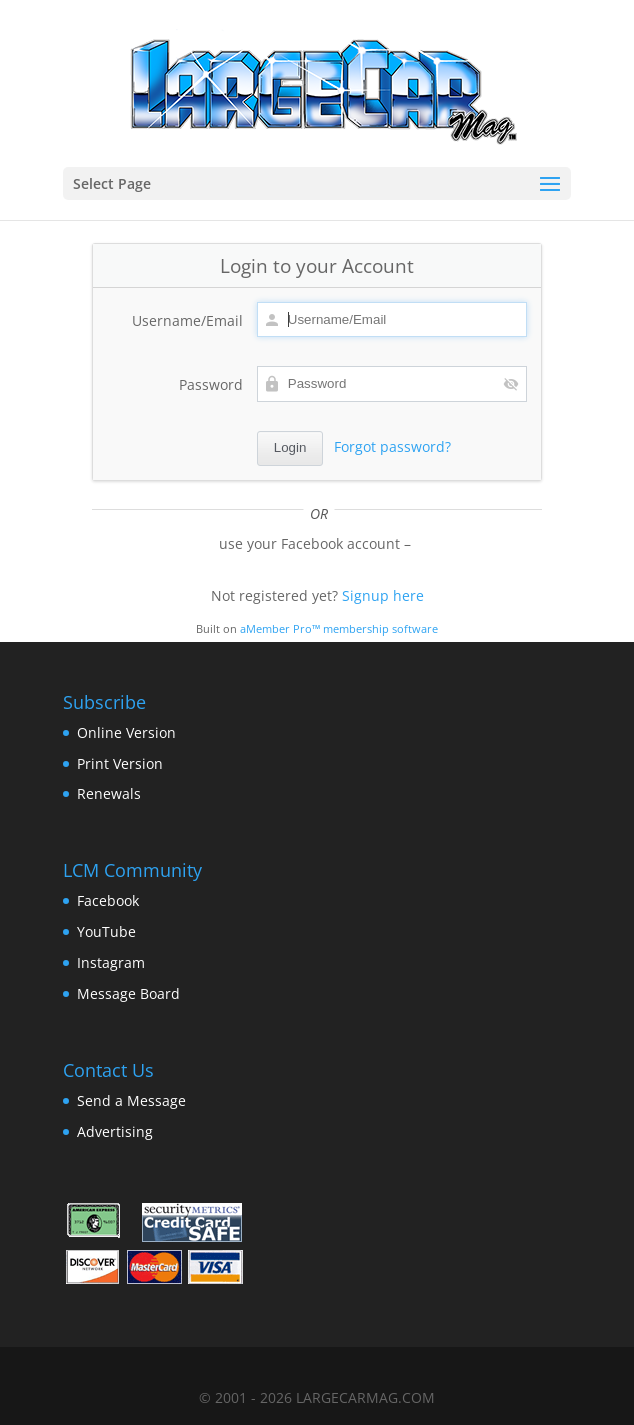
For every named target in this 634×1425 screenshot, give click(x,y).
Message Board (128, 993)
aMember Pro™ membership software (339, 629)
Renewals (109, 793)
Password (211, 384)
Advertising (115, 1131)
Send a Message (131, 1100)
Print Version (120, 763)
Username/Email (187, 320)
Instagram (111, 962)
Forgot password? (392, 446)
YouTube (106, 931)
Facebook (108, 900)
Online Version (126, 732)
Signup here (383, 595)
